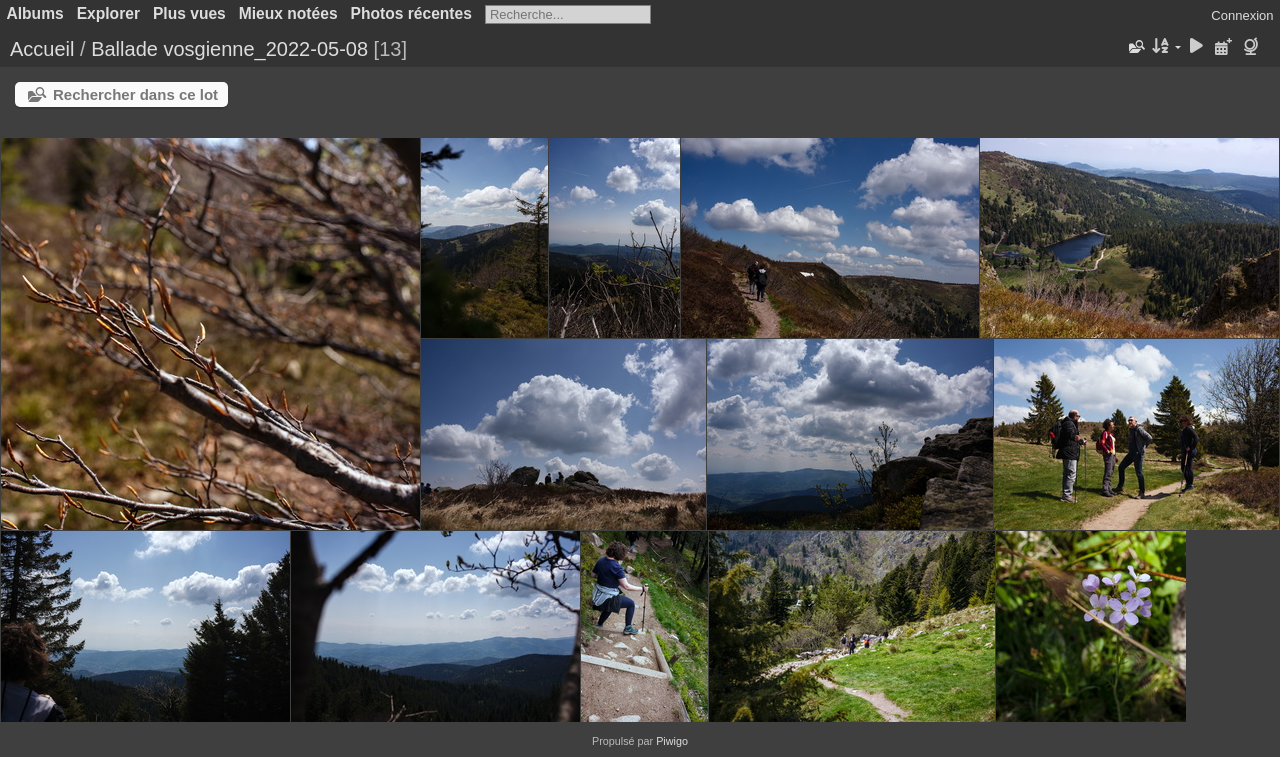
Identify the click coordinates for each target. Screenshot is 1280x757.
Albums (35, 13)
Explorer (108, 13)
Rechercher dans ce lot (135, 94)
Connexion (1242, 15)
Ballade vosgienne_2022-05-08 (229, 49)
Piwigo (672, 741)
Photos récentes (411, 13)
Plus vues (189, 13)
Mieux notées (288, 13)
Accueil (42, 49)
